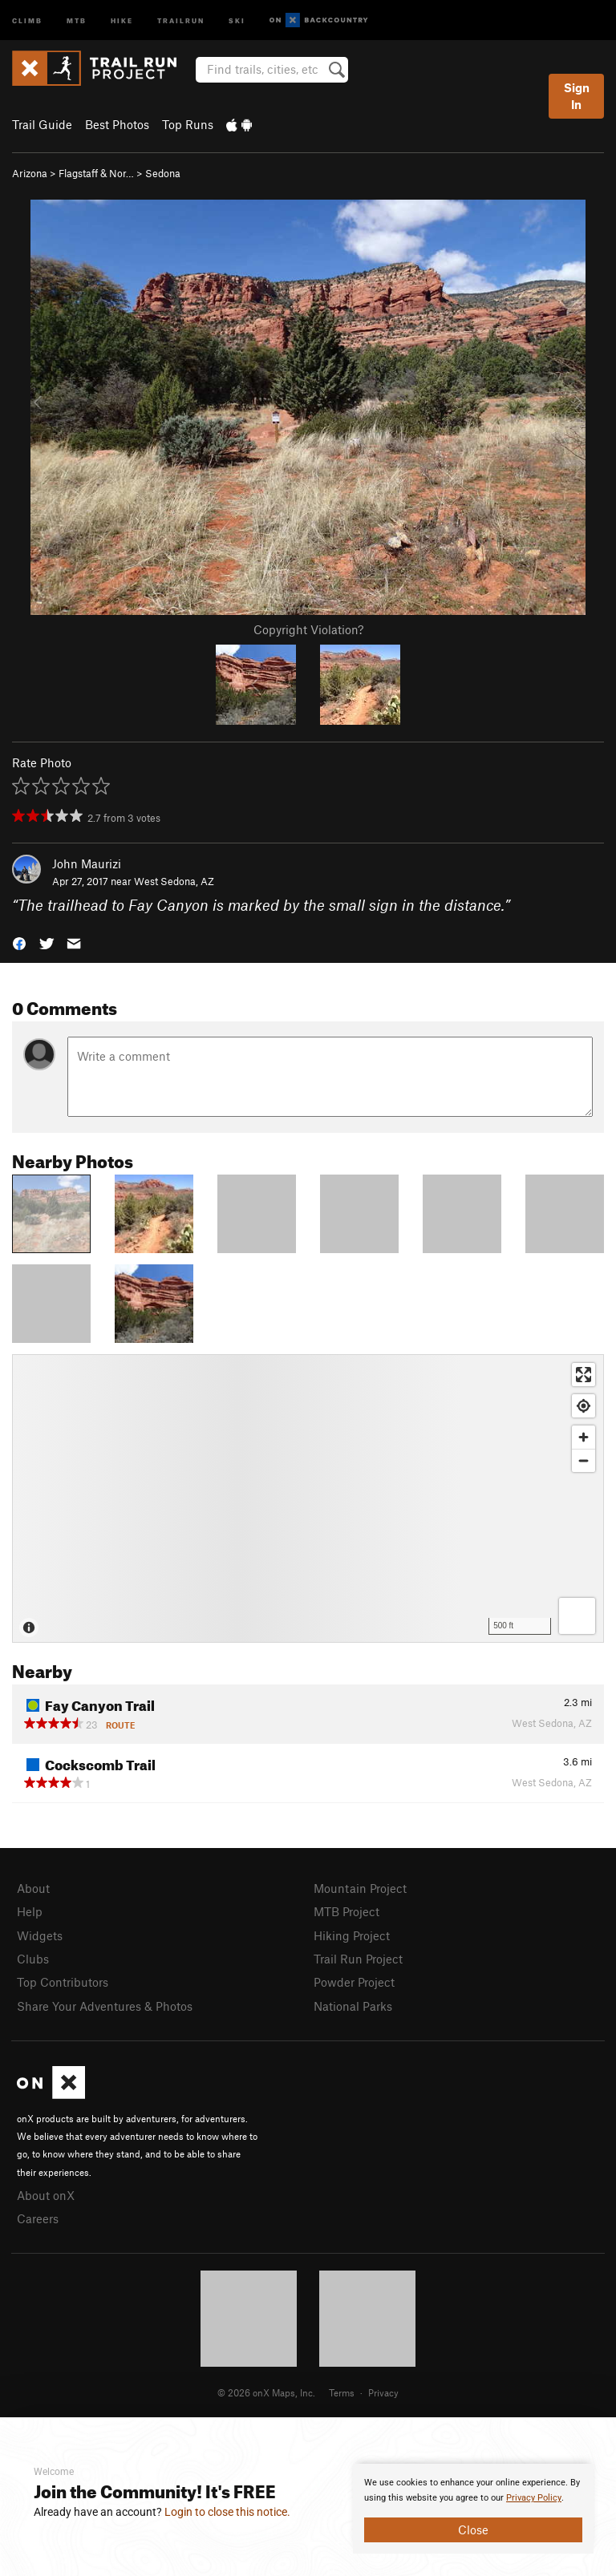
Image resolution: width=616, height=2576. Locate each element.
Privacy (383, 2392)
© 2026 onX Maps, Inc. (266, 2392)
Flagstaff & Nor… (96, 173)
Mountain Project (360, 1888)
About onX (46, 2195)
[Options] (577, 1616)
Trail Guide (42, 124)
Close (473, 2529)
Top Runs (187, 124)
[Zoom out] (583, 1460)
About (33, 1888)
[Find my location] (583, 1405)
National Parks (353, 2006)
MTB (77, 19)
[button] (19, 942)
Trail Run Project (358, 1958)
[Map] (308, 1498)
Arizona (29, 173)
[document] (473, 2508)
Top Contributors (62, 1982)
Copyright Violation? (308, 629)
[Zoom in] (583, 1437)
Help (30, 1911)
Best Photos (117, 124)
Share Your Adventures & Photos (104, 2006)
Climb (27, 19)
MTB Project (346, 1911)
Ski (237, 19)
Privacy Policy (533, 2498)
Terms (342, 2392)
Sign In (577, 95)
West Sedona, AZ (174, 881)
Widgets (40, 1935)
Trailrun (181, 19)
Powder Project (354, 1982)
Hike (122, 19)
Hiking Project (352, 1935)
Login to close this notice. (227, 2511)
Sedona (162, 173)
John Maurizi (86, 863)
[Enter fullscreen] (583, 1374)
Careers (38, 2218)
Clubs (33, 1958)
